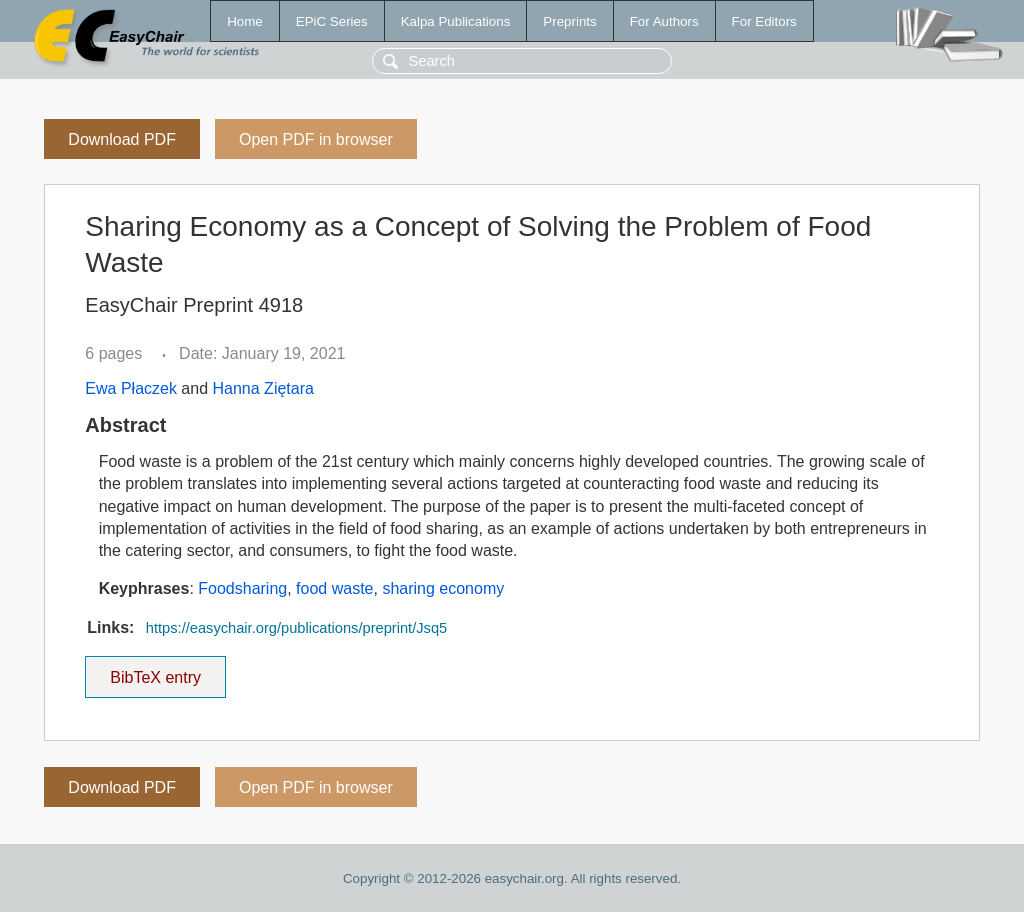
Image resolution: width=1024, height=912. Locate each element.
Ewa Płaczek (131, 388)
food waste (334, 588)
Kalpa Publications (456, 21)
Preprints (569, 21)
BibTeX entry (156, 671)
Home (245, 21)
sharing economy (443, 588)
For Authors (664, 21)
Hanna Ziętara (263, 388)
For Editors (764, 21)
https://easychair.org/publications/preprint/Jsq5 (296, 628)
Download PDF (122, 139)
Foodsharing (242, 588)
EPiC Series (332, 21)
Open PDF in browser (316, 139)
